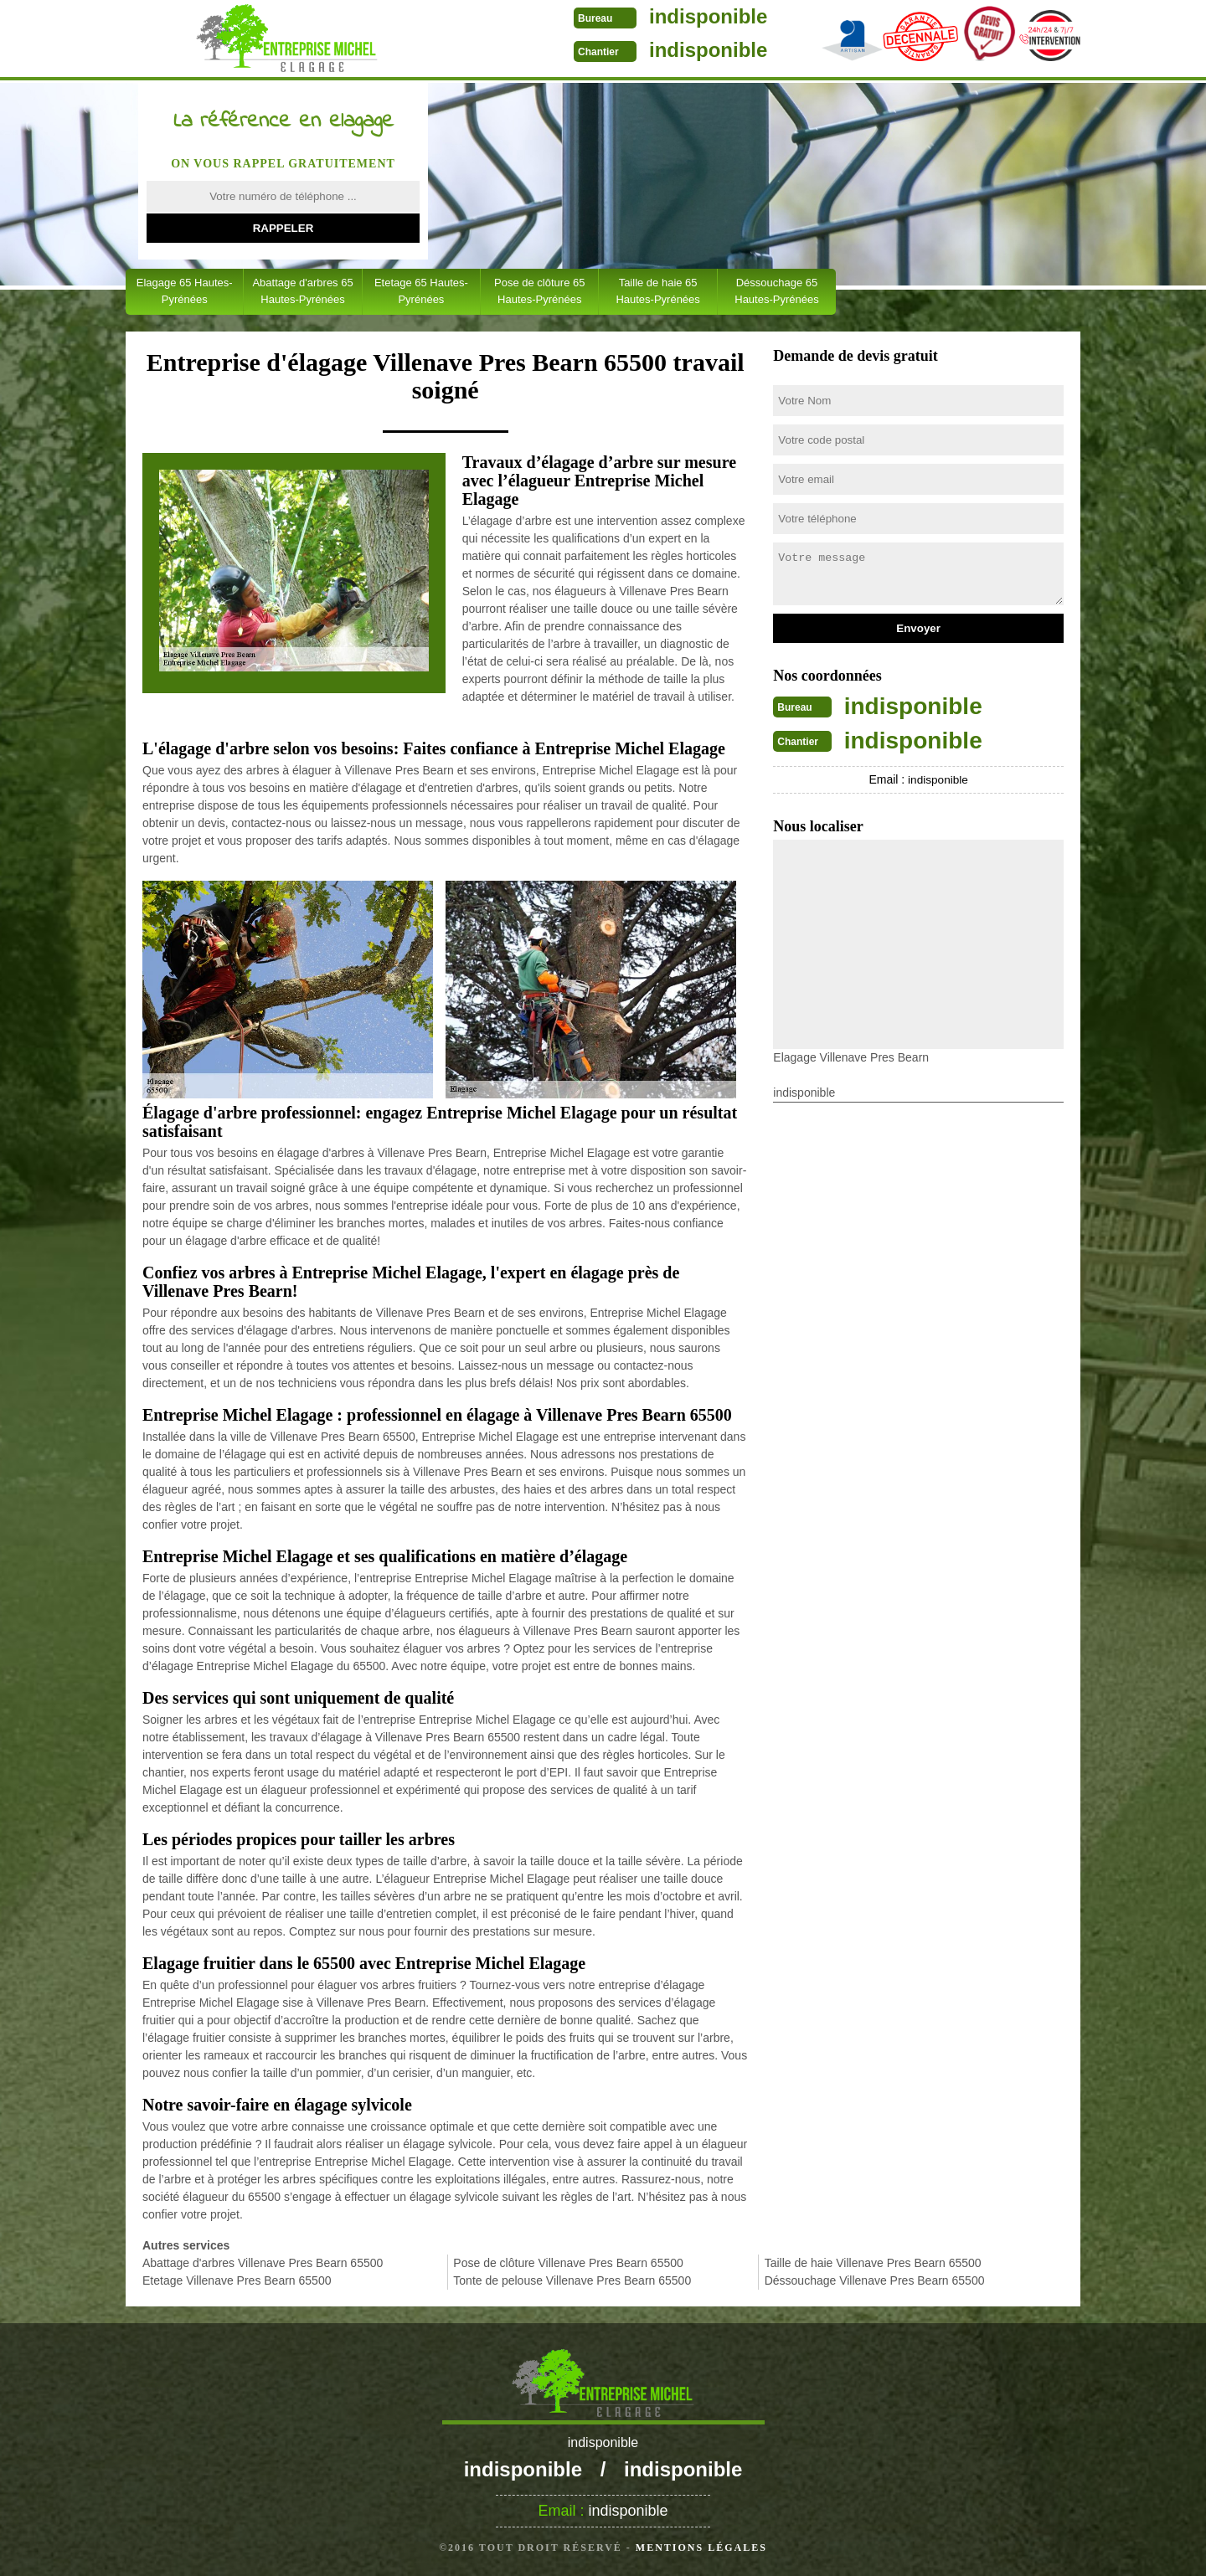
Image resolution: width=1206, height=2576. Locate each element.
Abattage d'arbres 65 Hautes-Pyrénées (302, 291)
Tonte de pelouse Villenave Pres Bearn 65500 (572, 2280)
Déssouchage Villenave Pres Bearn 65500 (875, 2280)
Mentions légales (701, 2547)
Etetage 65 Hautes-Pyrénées (421, 291)
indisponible (643, 16)
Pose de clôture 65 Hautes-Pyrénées (539, 291)
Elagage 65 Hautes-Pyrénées (185, 291)
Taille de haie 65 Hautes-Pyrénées (657, 291)
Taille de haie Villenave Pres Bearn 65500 (873, 2263)
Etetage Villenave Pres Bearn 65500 (236, 2280)
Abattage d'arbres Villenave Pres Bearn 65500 (262, 2263)
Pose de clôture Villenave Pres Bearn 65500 (568, 2263)
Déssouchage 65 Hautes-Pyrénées (776, 291)
